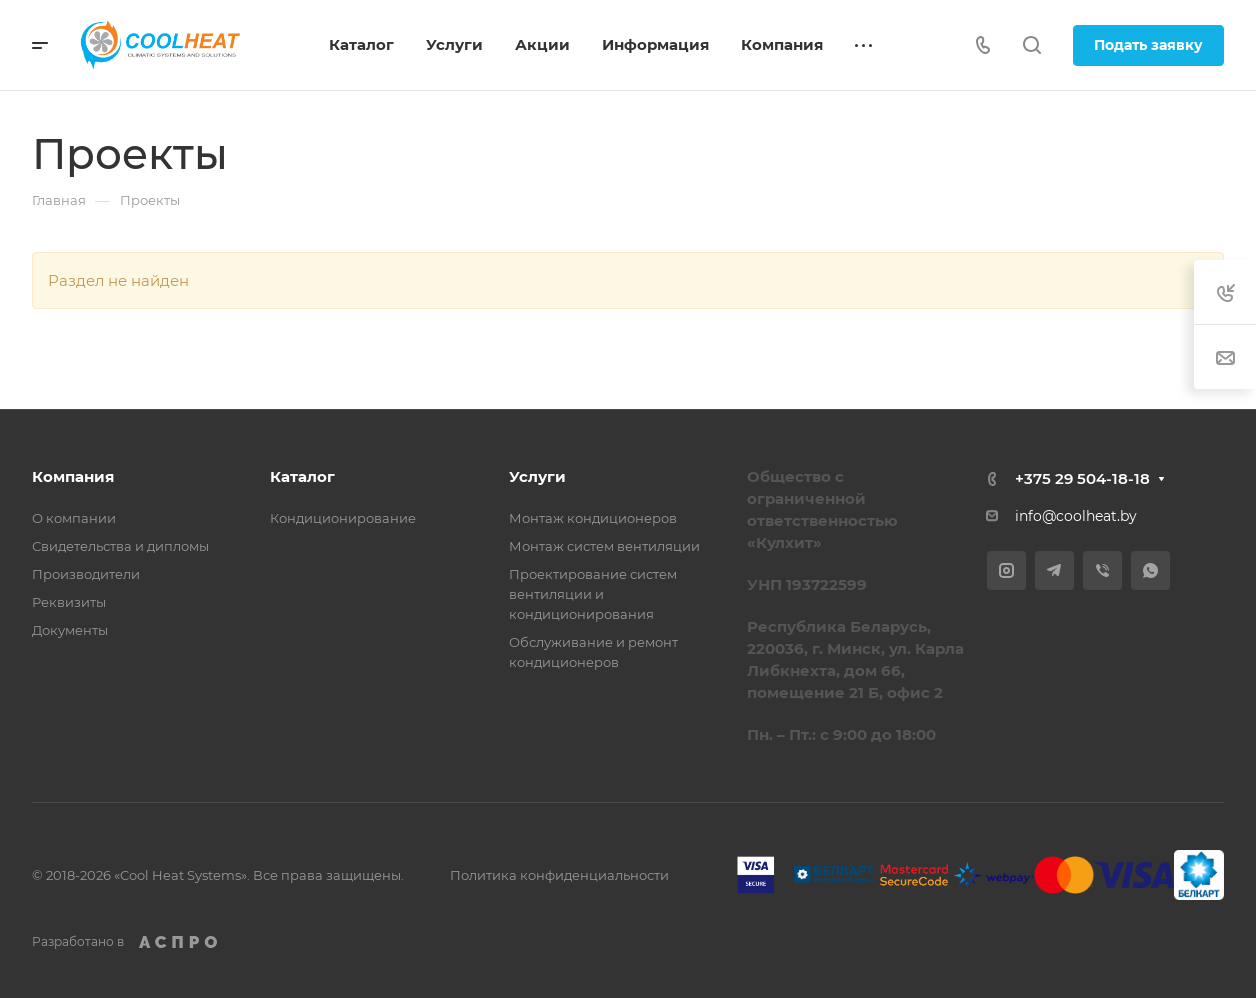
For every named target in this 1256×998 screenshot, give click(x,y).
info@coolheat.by (1076, 516)
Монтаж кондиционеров (593, 518)
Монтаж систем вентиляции (604, 546)
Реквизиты (69, 602)
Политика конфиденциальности (559, 875)
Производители (86, 574)
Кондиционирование (343, 518)
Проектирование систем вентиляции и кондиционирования (593, 594)
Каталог (302, 476)
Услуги (537, 476)
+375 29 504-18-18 (1082, 478)
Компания (73, 476)
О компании (74, 518)
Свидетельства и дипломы (120, 546)
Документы (70, 630)
